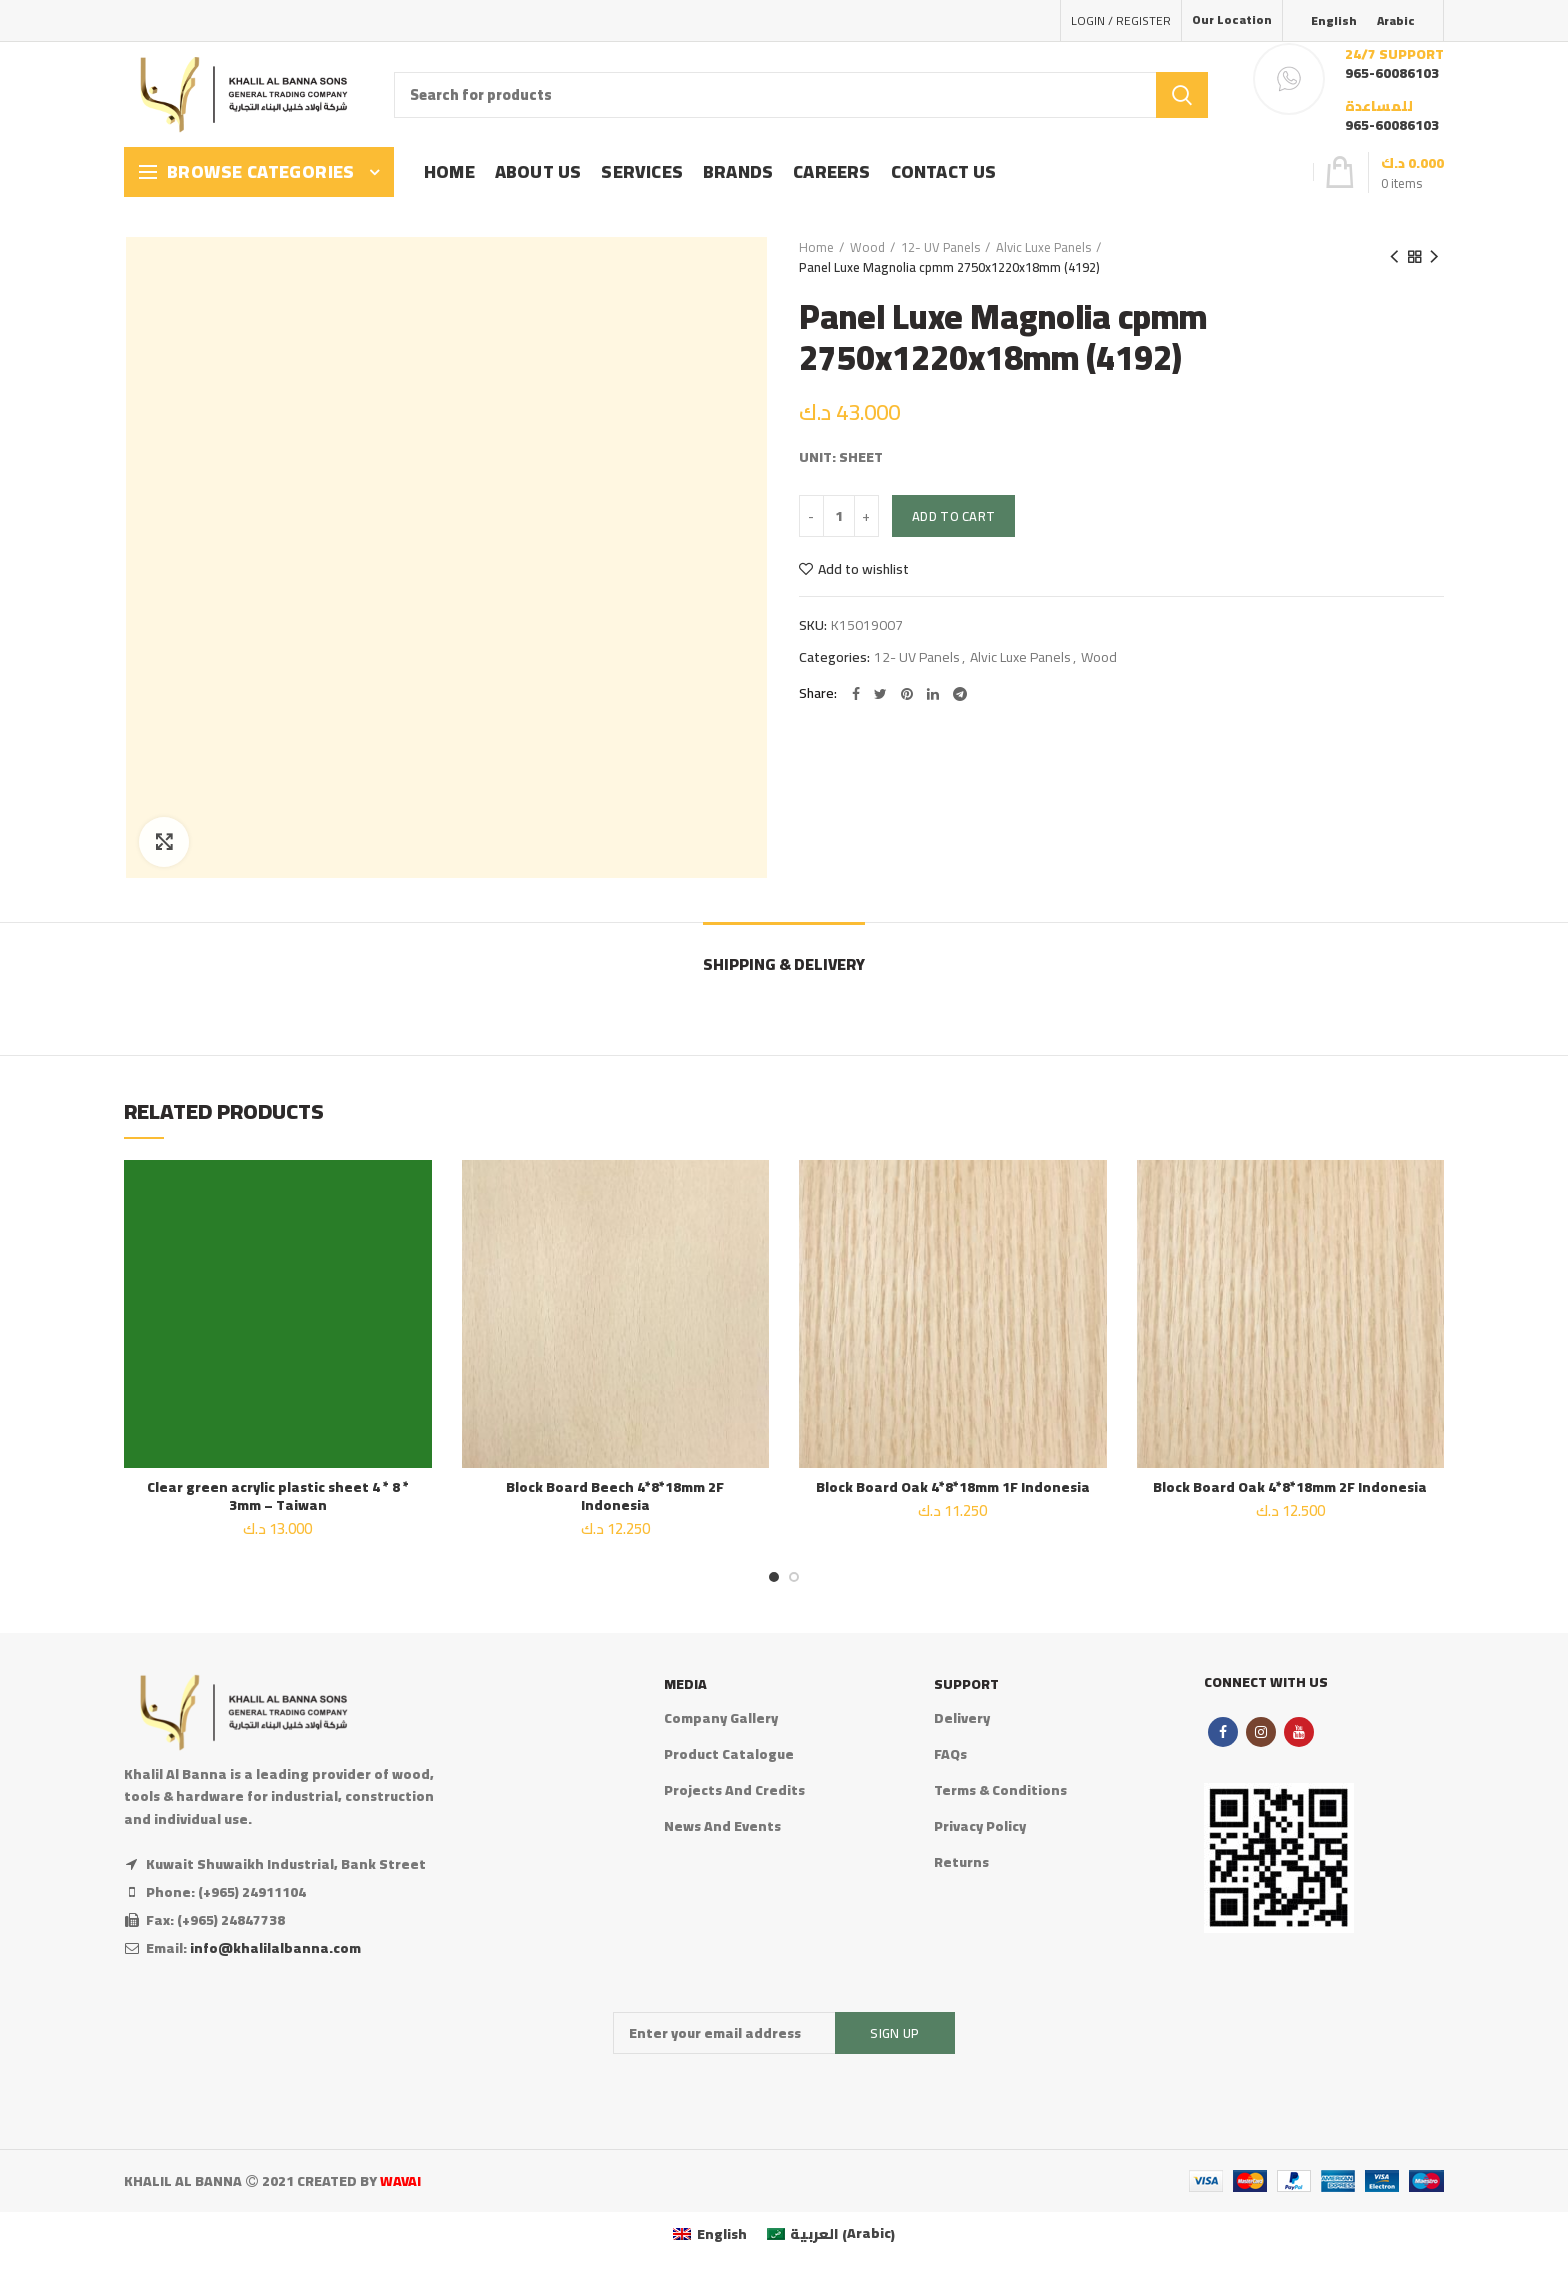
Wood (867, 247)
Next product (1434, 257)
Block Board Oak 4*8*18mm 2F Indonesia (1290, 1487)
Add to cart (953, 516)
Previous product (1394, 257)
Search (1182, 95)
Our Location (1232, 19)
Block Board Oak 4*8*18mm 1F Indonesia (953, 1487)
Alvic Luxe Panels (1043, 247)
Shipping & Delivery (784, 964)
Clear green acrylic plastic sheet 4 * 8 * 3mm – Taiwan (278, 1496)
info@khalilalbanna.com (275, 1948)
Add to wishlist (863, 569)
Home (816, 247)
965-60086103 (1392, 73)
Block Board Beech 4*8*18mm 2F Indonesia (615, 1496)
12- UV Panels (940, 247)
